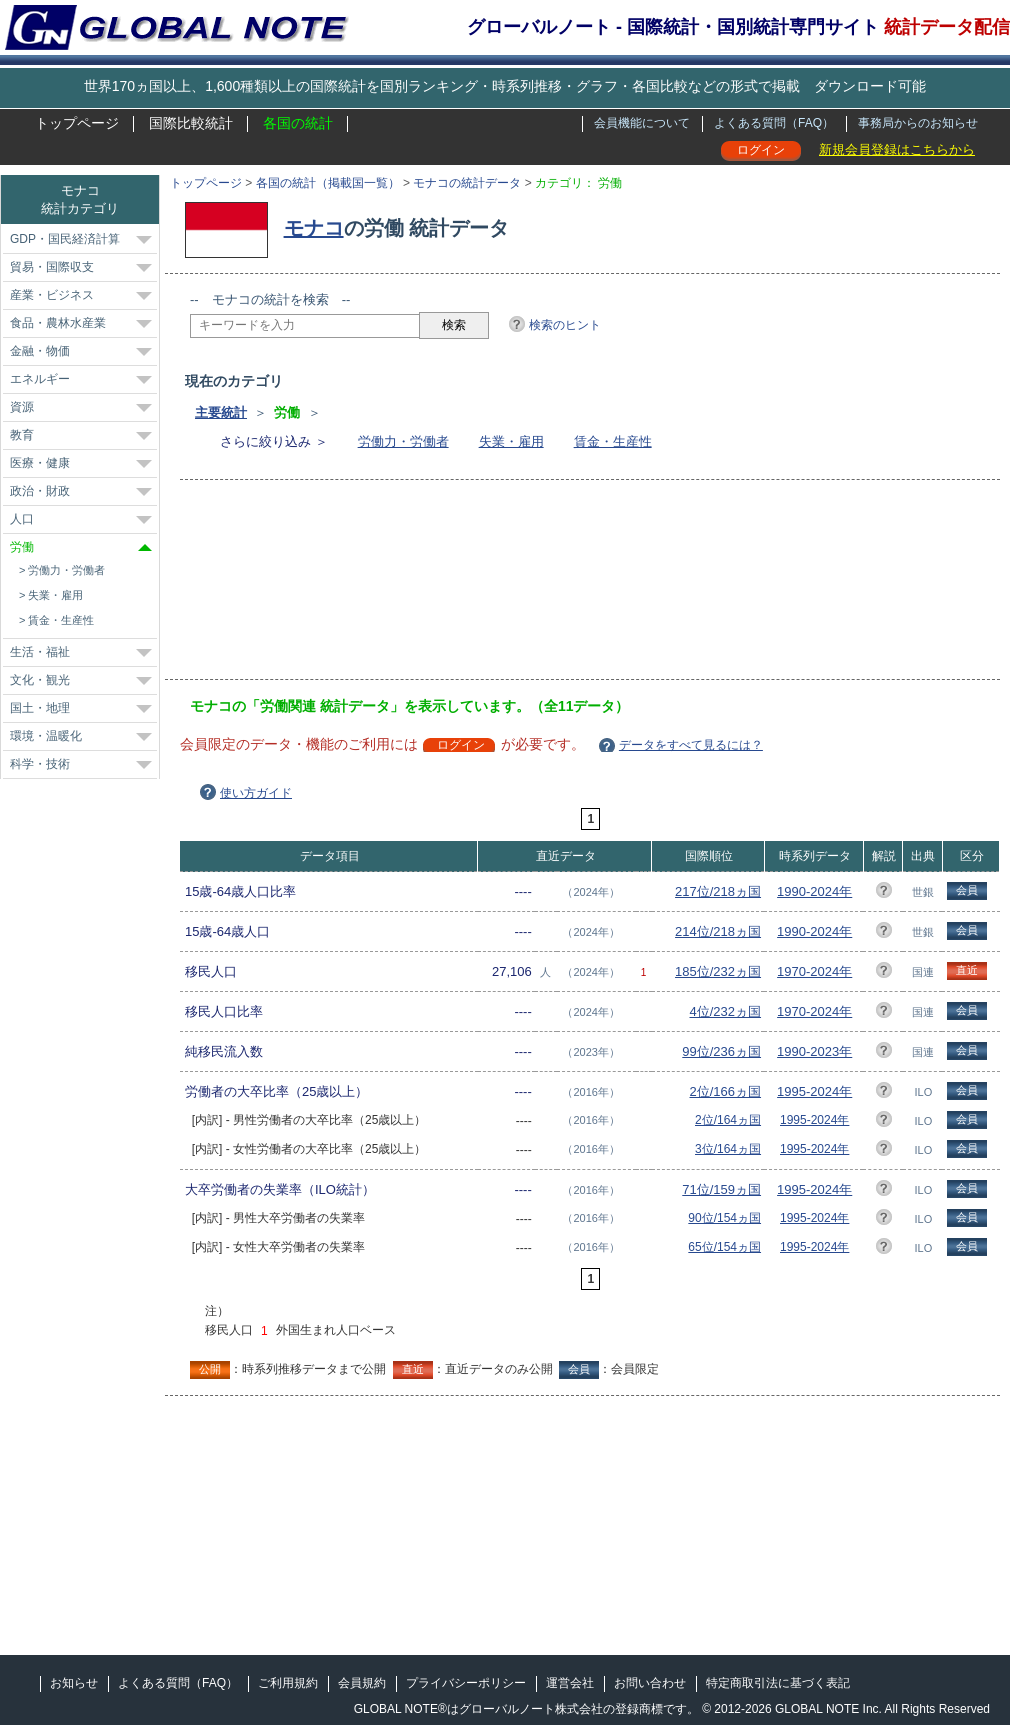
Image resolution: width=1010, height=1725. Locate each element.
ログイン (761, 150)
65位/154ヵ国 (724, 1247)
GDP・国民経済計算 (65, 239)
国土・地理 (40, 708)
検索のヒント (565, 325)
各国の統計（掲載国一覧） (328, 183)
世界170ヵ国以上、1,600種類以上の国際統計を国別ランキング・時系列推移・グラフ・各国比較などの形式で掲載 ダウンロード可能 (505, 86)
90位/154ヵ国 (724, 1218)
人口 (22, 519)
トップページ (77, 123)
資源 (22, 407)
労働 (22, 547)
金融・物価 (40, 351)
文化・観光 (40, 680)
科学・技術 (40, 764)
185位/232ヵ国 (718, 971)
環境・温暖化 (46, 736)
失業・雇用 (511, 441)
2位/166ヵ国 (726, 1091)
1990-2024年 (814, 891)
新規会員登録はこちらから (897, 149)
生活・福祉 (40, 652)
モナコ (314, 228)
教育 (22, 435)
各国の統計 (298, 123)
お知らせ (74, 1683)
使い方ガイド (256, 793)
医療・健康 (40, 463)
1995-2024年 (814, 1091)
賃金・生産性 (613, 441)
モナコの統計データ (467, 183)
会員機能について (642, 123)
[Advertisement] (287, 586)
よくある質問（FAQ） (774, 123)
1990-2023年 (814, 1051)
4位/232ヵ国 (726, 1011)
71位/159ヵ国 (721, 1189)
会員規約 (362, 1683)
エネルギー (40, 379)
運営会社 (570, 1683)
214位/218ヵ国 (718, 931)
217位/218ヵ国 (718, 891)
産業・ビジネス (52, 295)
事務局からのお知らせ (918, 123)
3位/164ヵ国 (728, 1149)
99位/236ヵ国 (721, 1051)
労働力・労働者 (403, 441)
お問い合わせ (650, 1683)
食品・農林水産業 (58, 323)
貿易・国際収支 (52, 267)
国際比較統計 (191, 123)
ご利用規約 (288, 1683)
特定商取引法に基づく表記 (778, 1683)
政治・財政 (40, 491)
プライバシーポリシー (466, 1683)
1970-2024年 (814, 971)
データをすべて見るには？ (691, 745)
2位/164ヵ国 (728, 1120)
